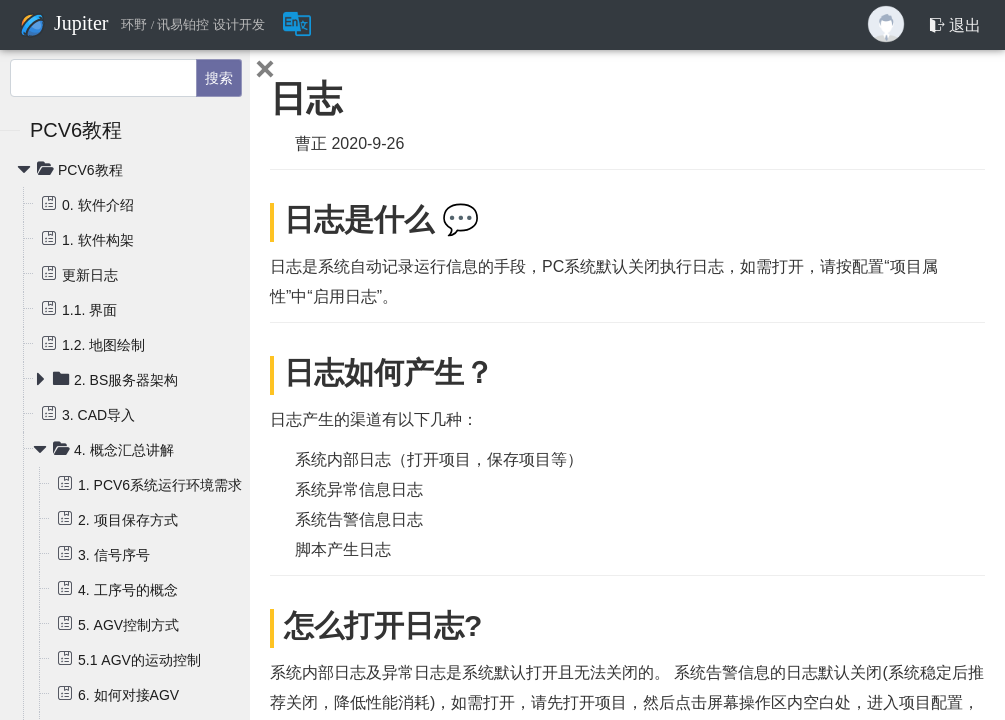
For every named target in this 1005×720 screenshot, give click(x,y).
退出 (955, 25)
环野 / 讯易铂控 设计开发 (192, 25)
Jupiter (81, 23)
